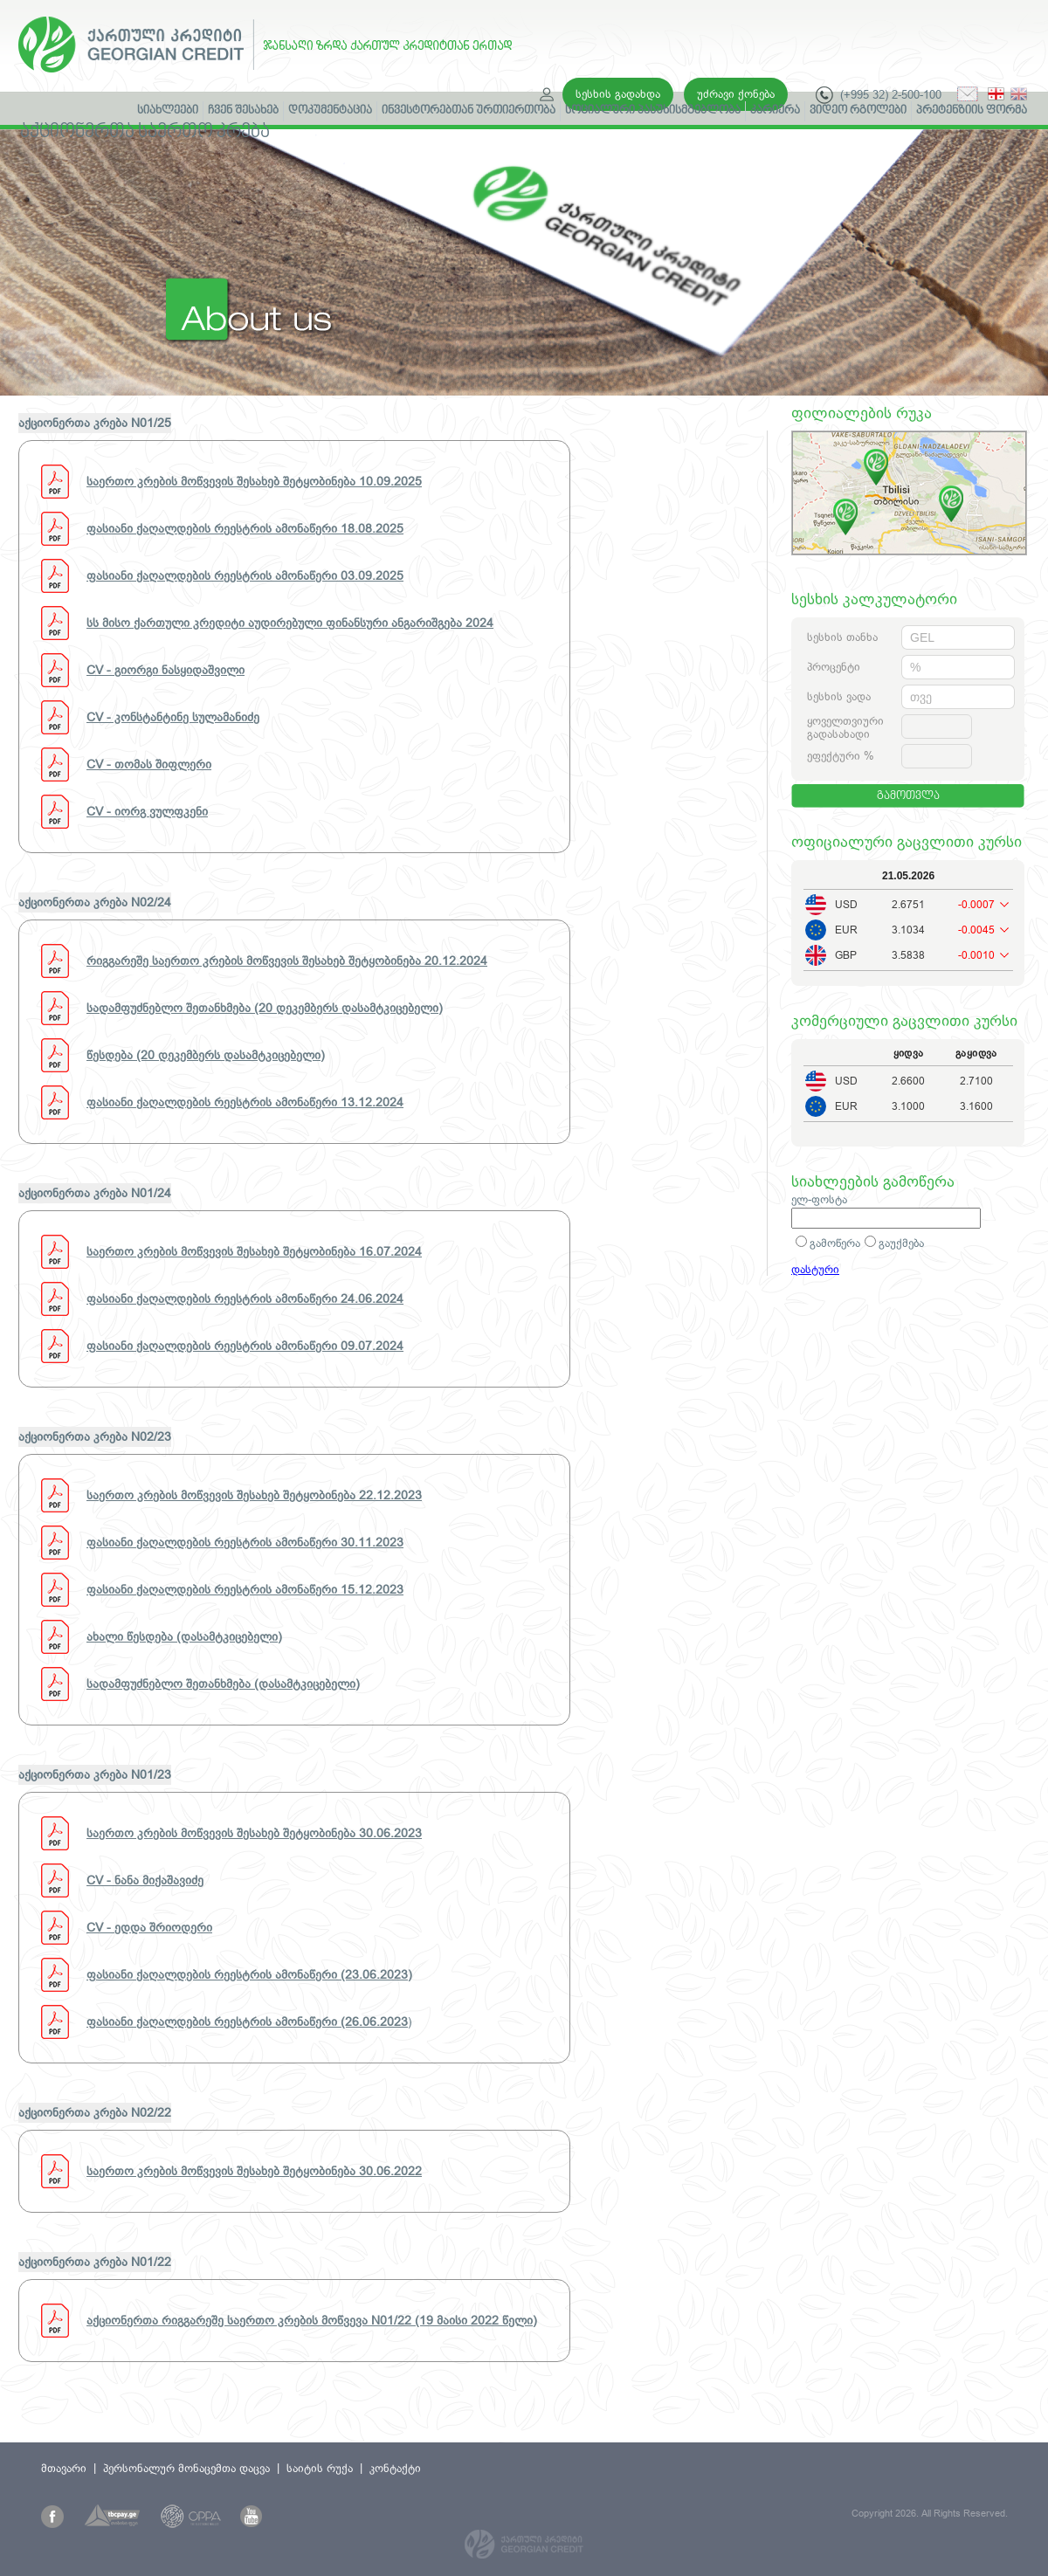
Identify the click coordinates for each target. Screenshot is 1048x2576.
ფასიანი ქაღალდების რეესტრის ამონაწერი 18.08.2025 (244, 528)
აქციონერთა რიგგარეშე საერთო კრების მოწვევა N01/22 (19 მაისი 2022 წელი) (311, 2320)
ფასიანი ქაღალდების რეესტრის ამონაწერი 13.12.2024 (244, 1102)
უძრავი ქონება (736, 93)
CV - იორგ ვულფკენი (147, 811)
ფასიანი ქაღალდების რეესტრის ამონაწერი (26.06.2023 (247, 2021)
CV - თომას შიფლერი (148, 764)
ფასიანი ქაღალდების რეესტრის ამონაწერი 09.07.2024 (244, 1346)
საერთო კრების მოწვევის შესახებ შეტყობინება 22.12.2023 (254, 1495)
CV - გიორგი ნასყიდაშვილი (165, 670)
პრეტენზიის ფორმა (971, 111)
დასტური (815, 1269)
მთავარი (63, 2468)
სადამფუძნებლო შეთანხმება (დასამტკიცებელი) (223, 1684)
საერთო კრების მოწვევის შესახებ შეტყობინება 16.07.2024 (254, 1251)
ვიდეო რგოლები (858, 111)
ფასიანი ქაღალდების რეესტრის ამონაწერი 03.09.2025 (244, 575)
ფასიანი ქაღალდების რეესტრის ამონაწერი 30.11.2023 (244, 1542)
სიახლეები (167, 111)
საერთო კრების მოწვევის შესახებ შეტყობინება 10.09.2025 (254, 481)
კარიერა (775, 111)
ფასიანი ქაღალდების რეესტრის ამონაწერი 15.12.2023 (244, 1589)
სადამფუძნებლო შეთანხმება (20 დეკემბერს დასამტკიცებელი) (264, 1008)
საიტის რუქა (319, 2468)
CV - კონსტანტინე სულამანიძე (172, 717)
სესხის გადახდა (618, 93)
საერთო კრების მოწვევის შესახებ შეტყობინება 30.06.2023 (254, 1833)
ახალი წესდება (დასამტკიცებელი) (184, 1636)
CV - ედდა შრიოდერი (149, 1927)
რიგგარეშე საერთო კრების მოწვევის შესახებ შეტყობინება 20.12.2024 (286, 961)
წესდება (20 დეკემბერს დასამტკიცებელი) (205, 1055)
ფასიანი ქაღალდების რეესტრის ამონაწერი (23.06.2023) (249, 1974)
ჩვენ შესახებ (243, 111)
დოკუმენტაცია (330, 111)
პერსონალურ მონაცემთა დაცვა (186, 2468)
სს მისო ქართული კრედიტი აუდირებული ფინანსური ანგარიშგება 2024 (289, 623)
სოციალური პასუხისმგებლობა (653, 111)
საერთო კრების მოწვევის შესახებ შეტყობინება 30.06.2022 (254, 2171)
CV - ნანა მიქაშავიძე (144, 1880)
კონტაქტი (395, 2468)
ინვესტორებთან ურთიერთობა (468, 111)
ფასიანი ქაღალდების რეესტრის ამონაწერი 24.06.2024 (244, 1298)
